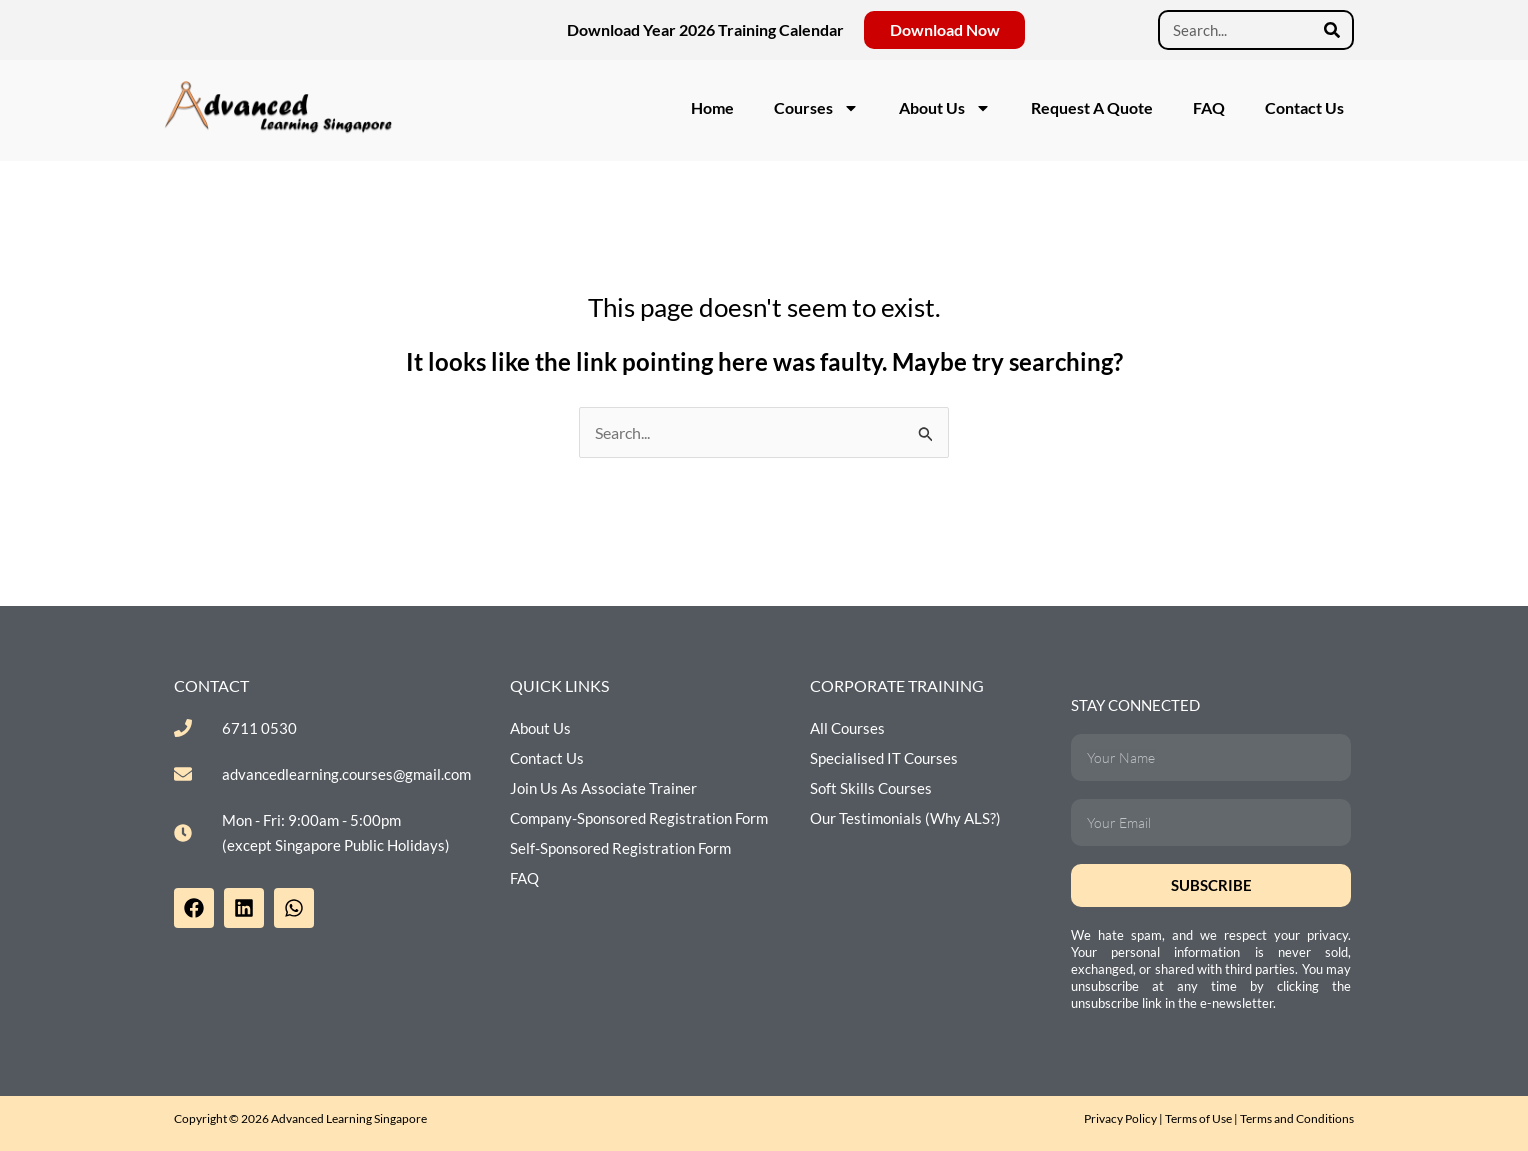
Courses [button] (816, 108)
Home (712, 107)
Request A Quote (1092, 107)
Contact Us (1304, 107)
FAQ (1209, 107)
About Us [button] (945, 108)
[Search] (1332, 30)
